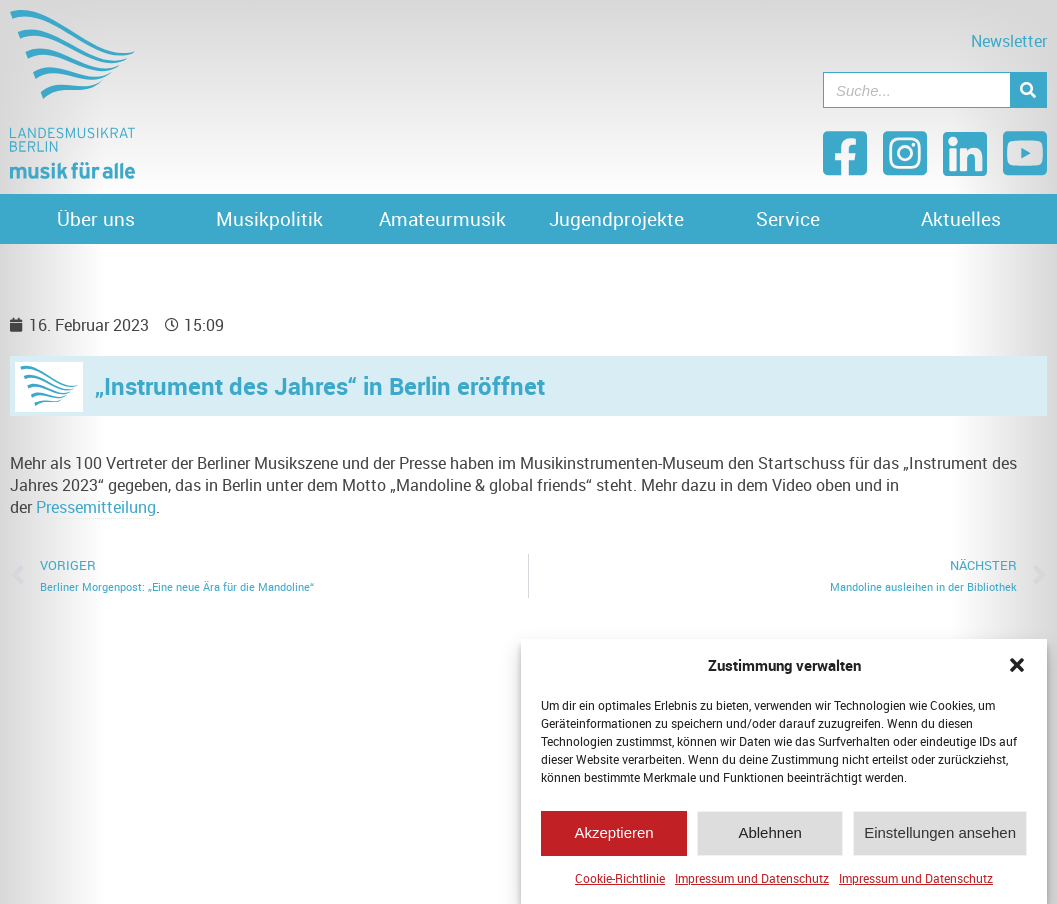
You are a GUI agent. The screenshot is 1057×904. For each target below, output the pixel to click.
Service (788, 219)
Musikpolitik (269, 219)
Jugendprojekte (616, 219)
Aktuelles (961, 219)
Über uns (96, 219)
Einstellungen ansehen (940, 837)
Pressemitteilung (96, 507)
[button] (1017, 670)
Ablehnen (769, 837)
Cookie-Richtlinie (620, 883)
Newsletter (1009, 41)
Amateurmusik (442, 219)
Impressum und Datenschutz (752, 883)
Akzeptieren (613, 837)
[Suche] (1028, 90)
